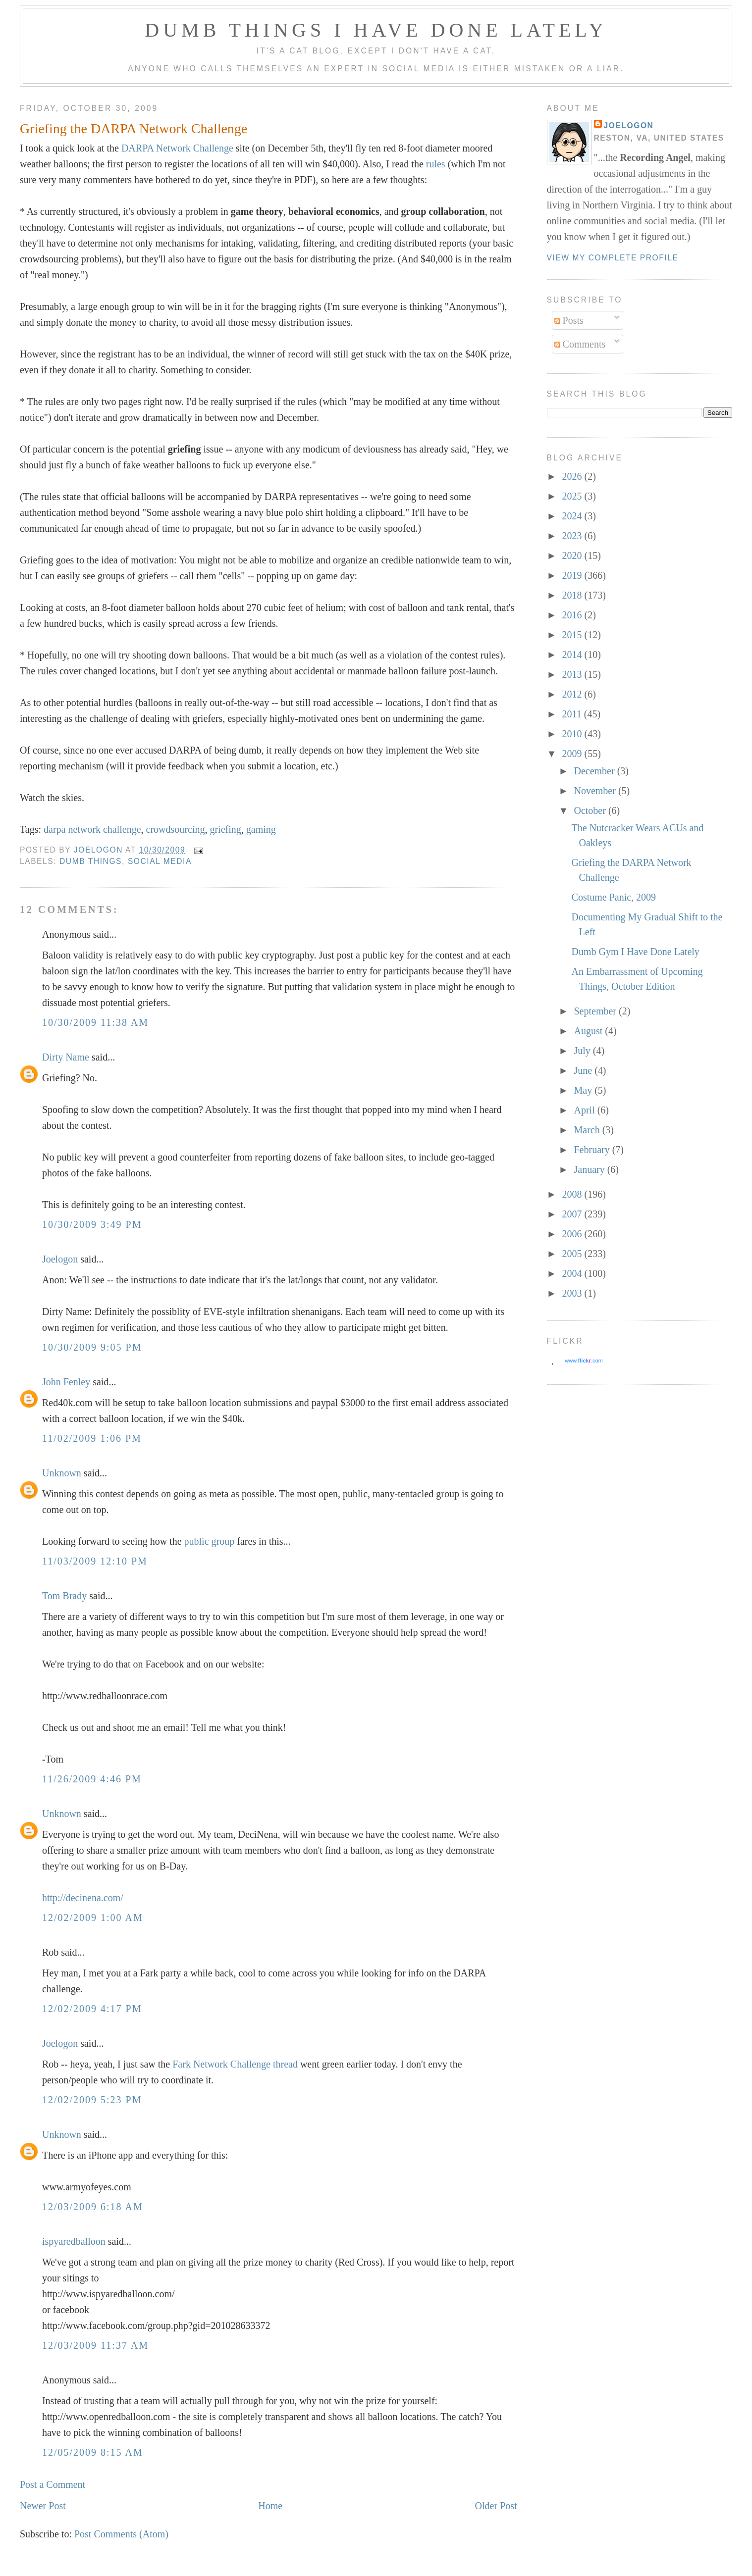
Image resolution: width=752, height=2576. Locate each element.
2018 (573, 595)
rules (435, 163)
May (584, 1090)
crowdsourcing (175, 829)
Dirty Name (65, 1057)
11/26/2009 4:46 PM (92, 1778)
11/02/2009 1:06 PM (92, 1438)
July (583, 1050)
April (585, 1110)
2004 (573, 1273)
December (595, 770)
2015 (573, 634)
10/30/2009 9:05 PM (92, 1347)
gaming (261, 829)
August (589, 1030)
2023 (573, 535)
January (590, 1169)
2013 (573, 674)
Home (270, 2505)
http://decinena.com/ (82, 1897)
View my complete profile (613, 257)
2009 (573, 753)
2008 (573, 1194)
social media (160, 861)
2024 (573, 515)
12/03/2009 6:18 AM (92, 2206)
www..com (583, 1361)
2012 (573, 694)
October (591, 810)
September (596, 1011)
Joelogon (60, 1259)
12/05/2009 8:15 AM (92, 2452)
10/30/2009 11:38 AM (95, 1022)
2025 (573, 496)
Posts (569, 320)
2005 (573, 1253)
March (588, 1129)
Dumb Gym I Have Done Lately (635, 951)
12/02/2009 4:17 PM (92, 2008)
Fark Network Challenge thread (235, 2064)
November (596, 790)
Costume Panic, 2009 (614, 897)
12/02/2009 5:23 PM (92, 2099)
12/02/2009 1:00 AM (92, 1917)
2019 (573, 575)
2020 (573, 555)
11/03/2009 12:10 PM (95, 1561)
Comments (580, 344)
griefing (225, 829)
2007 (573, 1214)
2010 (573, 733)
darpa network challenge (92, 829)
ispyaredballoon (74, 2241)
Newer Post (43, 2505)
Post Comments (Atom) (121, 2533)
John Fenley (66, 1381)
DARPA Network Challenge (177, 148)
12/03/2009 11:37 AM (95, 2345)
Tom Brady (64, 1595)
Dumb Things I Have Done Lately (376, 30)
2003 (573, 1293)
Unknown (61, 1472)
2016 (573, 614)
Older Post (496, 2505)
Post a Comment (52, 2484)
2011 (573, 713)
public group (209, 1541)
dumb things (90, 861)
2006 (573, 1233)
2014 (573, 654)
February (593, 1149)
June (584, 1070)
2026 (573, 476)
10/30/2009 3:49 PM (92, 1224)
